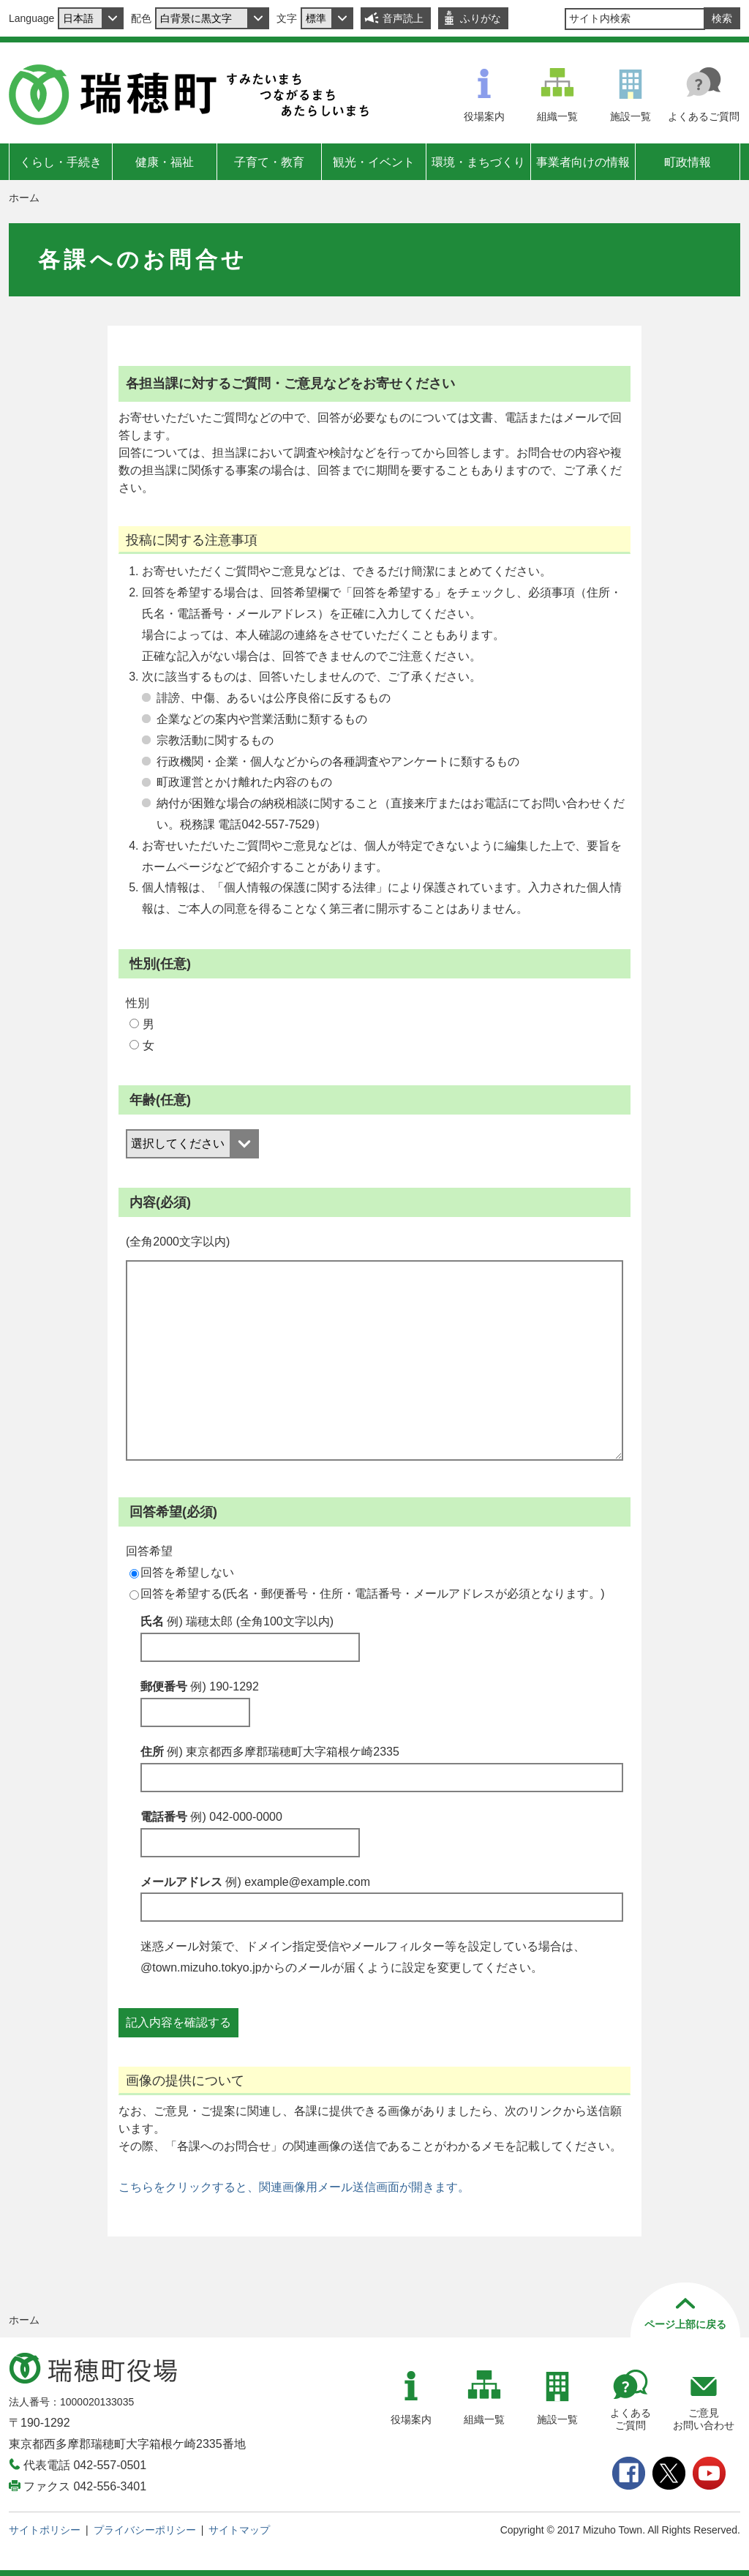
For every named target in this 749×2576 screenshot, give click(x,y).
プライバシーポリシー (145, 2530)
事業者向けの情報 (583, 162)
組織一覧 (557, 116)
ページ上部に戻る (685, 2324)
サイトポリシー (44, 2530)
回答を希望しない (181, 1572)
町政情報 (687, 162)
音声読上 (403, 18)
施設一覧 (630, 116)
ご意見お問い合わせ (703, 2419)
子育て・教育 (269, 162)
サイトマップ (239, 2530)
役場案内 (484, 116)
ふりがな (480, 18)
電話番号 (211, 1817)
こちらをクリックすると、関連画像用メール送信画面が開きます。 (294, 2187)
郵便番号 (199, 1686)
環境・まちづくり (478, 162)
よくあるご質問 (703, 116)
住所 (269, 1751)
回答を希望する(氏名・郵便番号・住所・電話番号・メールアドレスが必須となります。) (367, 1593)
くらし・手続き (61, 162)
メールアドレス (255, 1882)
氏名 (237, 1621)
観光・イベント (374, 162)
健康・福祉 (164, 162)
